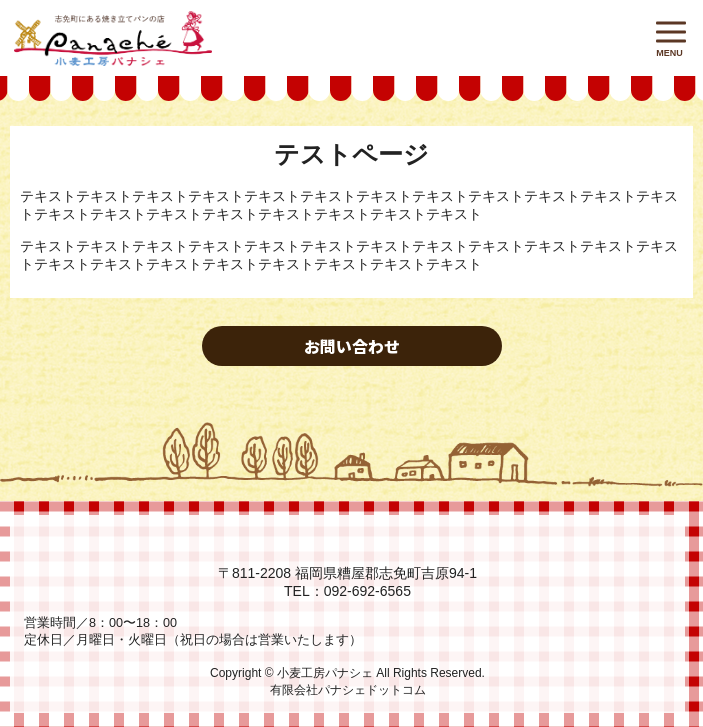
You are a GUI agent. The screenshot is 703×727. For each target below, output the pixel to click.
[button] (671, 31)
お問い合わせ (352, 346)
